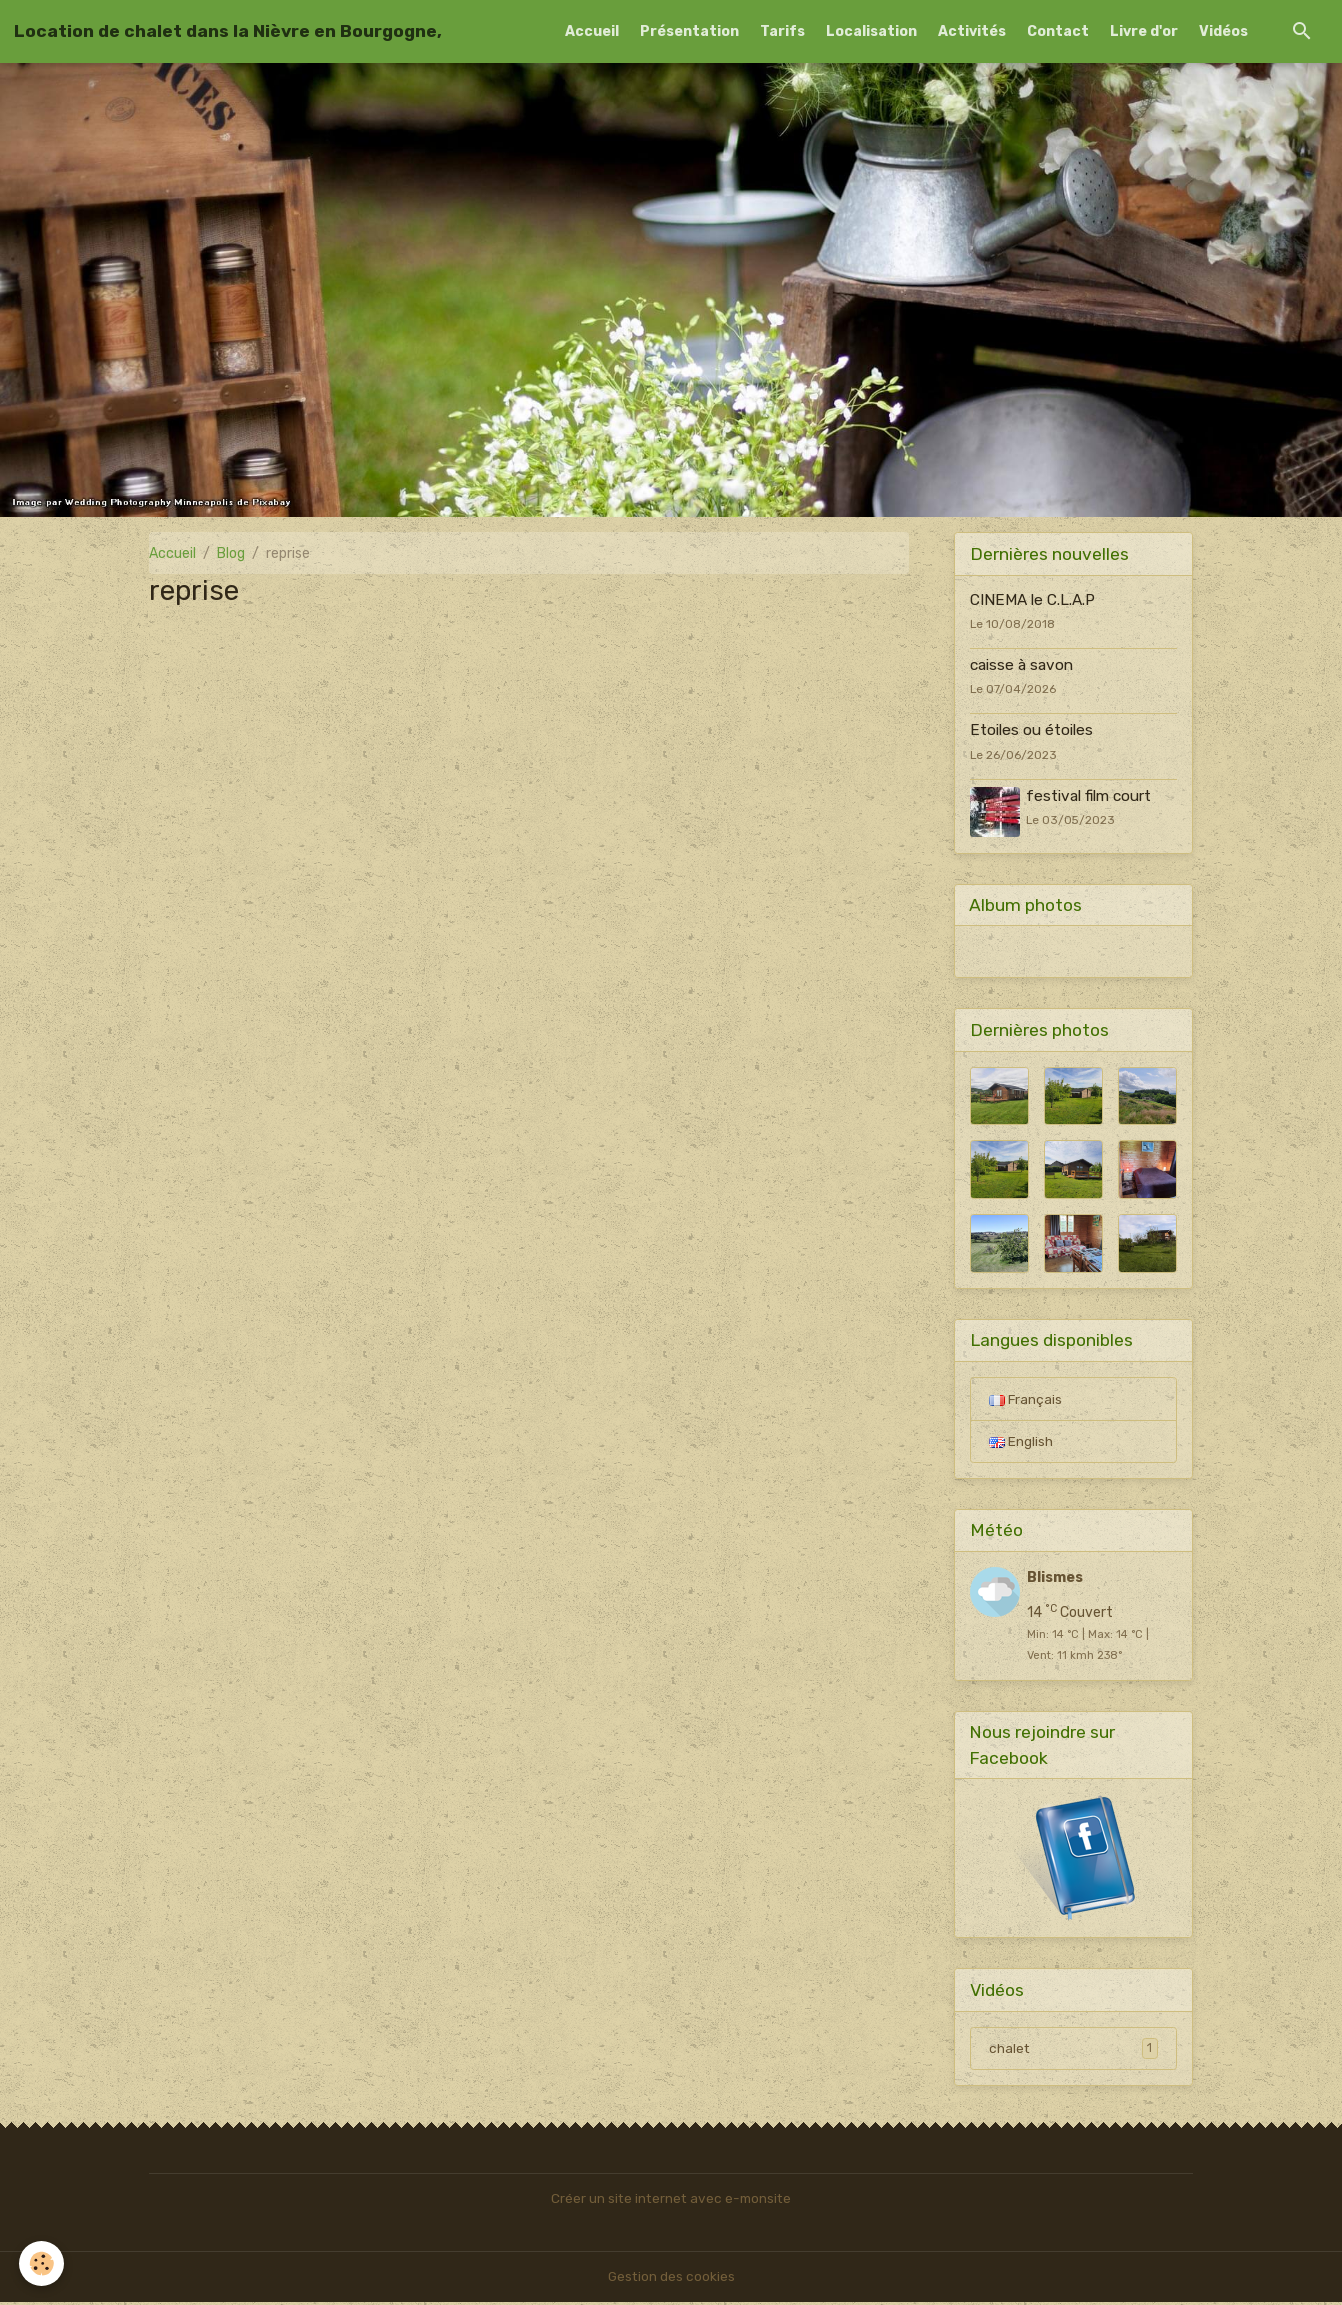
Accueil (592, 31)
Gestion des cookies (671, 2279)
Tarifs (782, 31)
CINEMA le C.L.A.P (1032, 600)
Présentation (689, 31)
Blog (231, 553)
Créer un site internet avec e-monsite (671, 2201)
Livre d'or (1144, 31)
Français (1026, 1399)
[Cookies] (42, 2263)
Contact (1058, 31)
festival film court (1089, 796)
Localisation (871, 31)
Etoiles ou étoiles (1031, 730)
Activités (972, 31)
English (1021, 1442)
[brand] (228, 31)
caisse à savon (1021, 665)
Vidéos (1223, 31)
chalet (1073, 2051)
